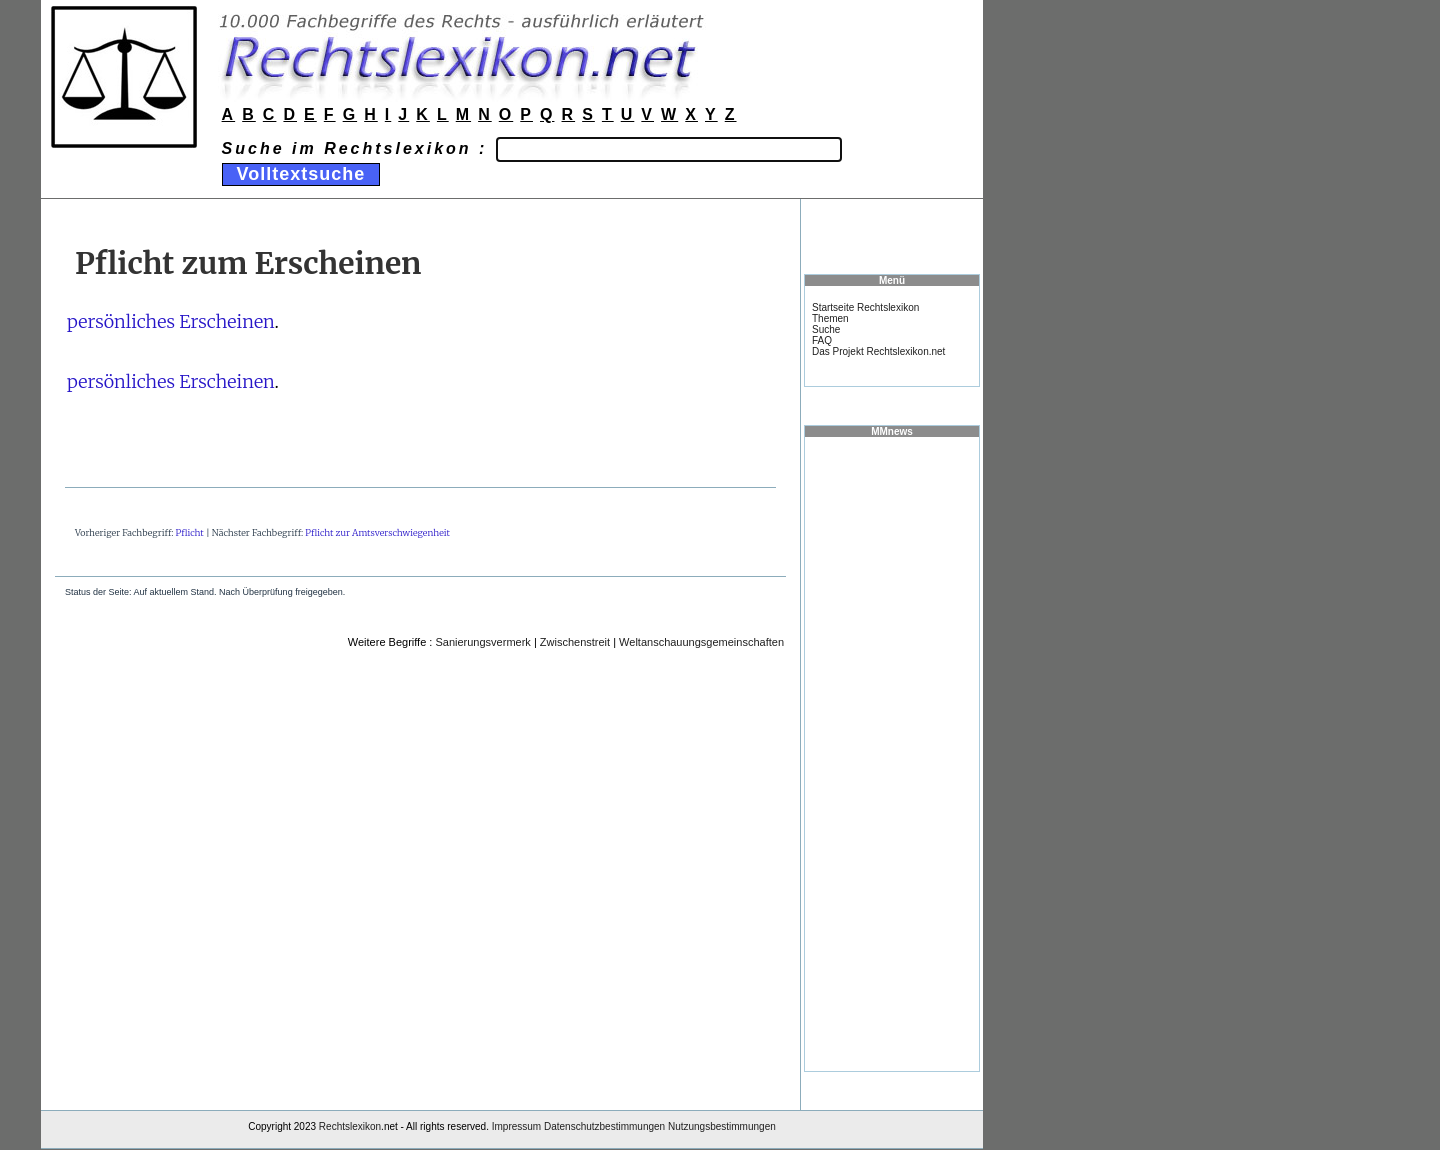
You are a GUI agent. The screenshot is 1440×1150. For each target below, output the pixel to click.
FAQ (822, 340)
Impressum (516, 1126)
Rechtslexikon (350, 1126)
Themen (830, 318)
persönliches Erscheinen (171, 321)
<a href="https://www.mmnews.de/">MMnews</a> (892, 753)
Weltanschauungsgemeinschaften (701, 642)
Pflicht (190, 532)
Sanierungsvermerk (482, 642)
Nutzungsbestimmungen (722, 1126)
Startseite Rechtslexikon (865, 307)
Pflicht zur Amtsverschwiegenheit (377, 532)
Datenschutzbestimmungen (604, 1126)
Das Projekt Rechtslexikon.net (878, 351)
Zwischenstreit (575, 642)
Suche (826, 329)
